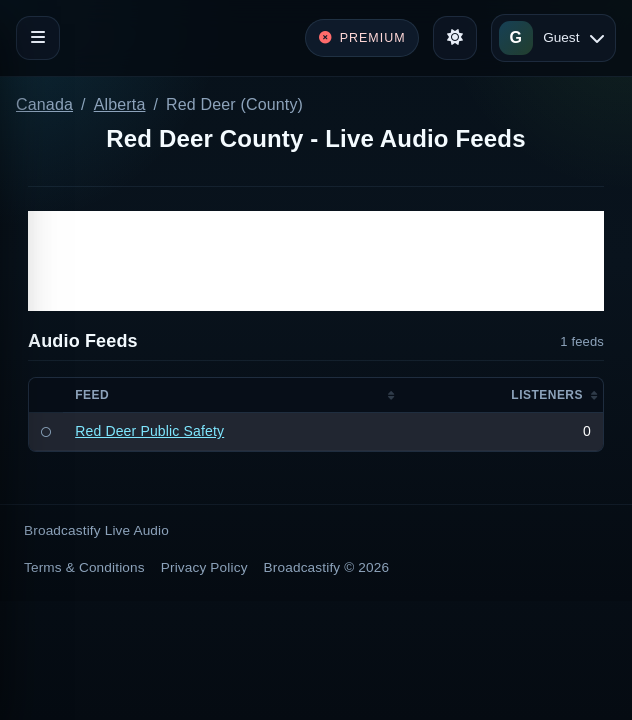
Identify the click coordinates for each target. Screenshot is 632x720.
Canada (44, 104)
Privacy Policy (204, 567)
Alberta (120, 104)
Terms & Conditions (84, 567)
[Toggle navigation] (38, 38)
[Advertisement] (316, 261)
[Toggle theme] (455, 38)
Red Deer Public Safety (149, 431)
